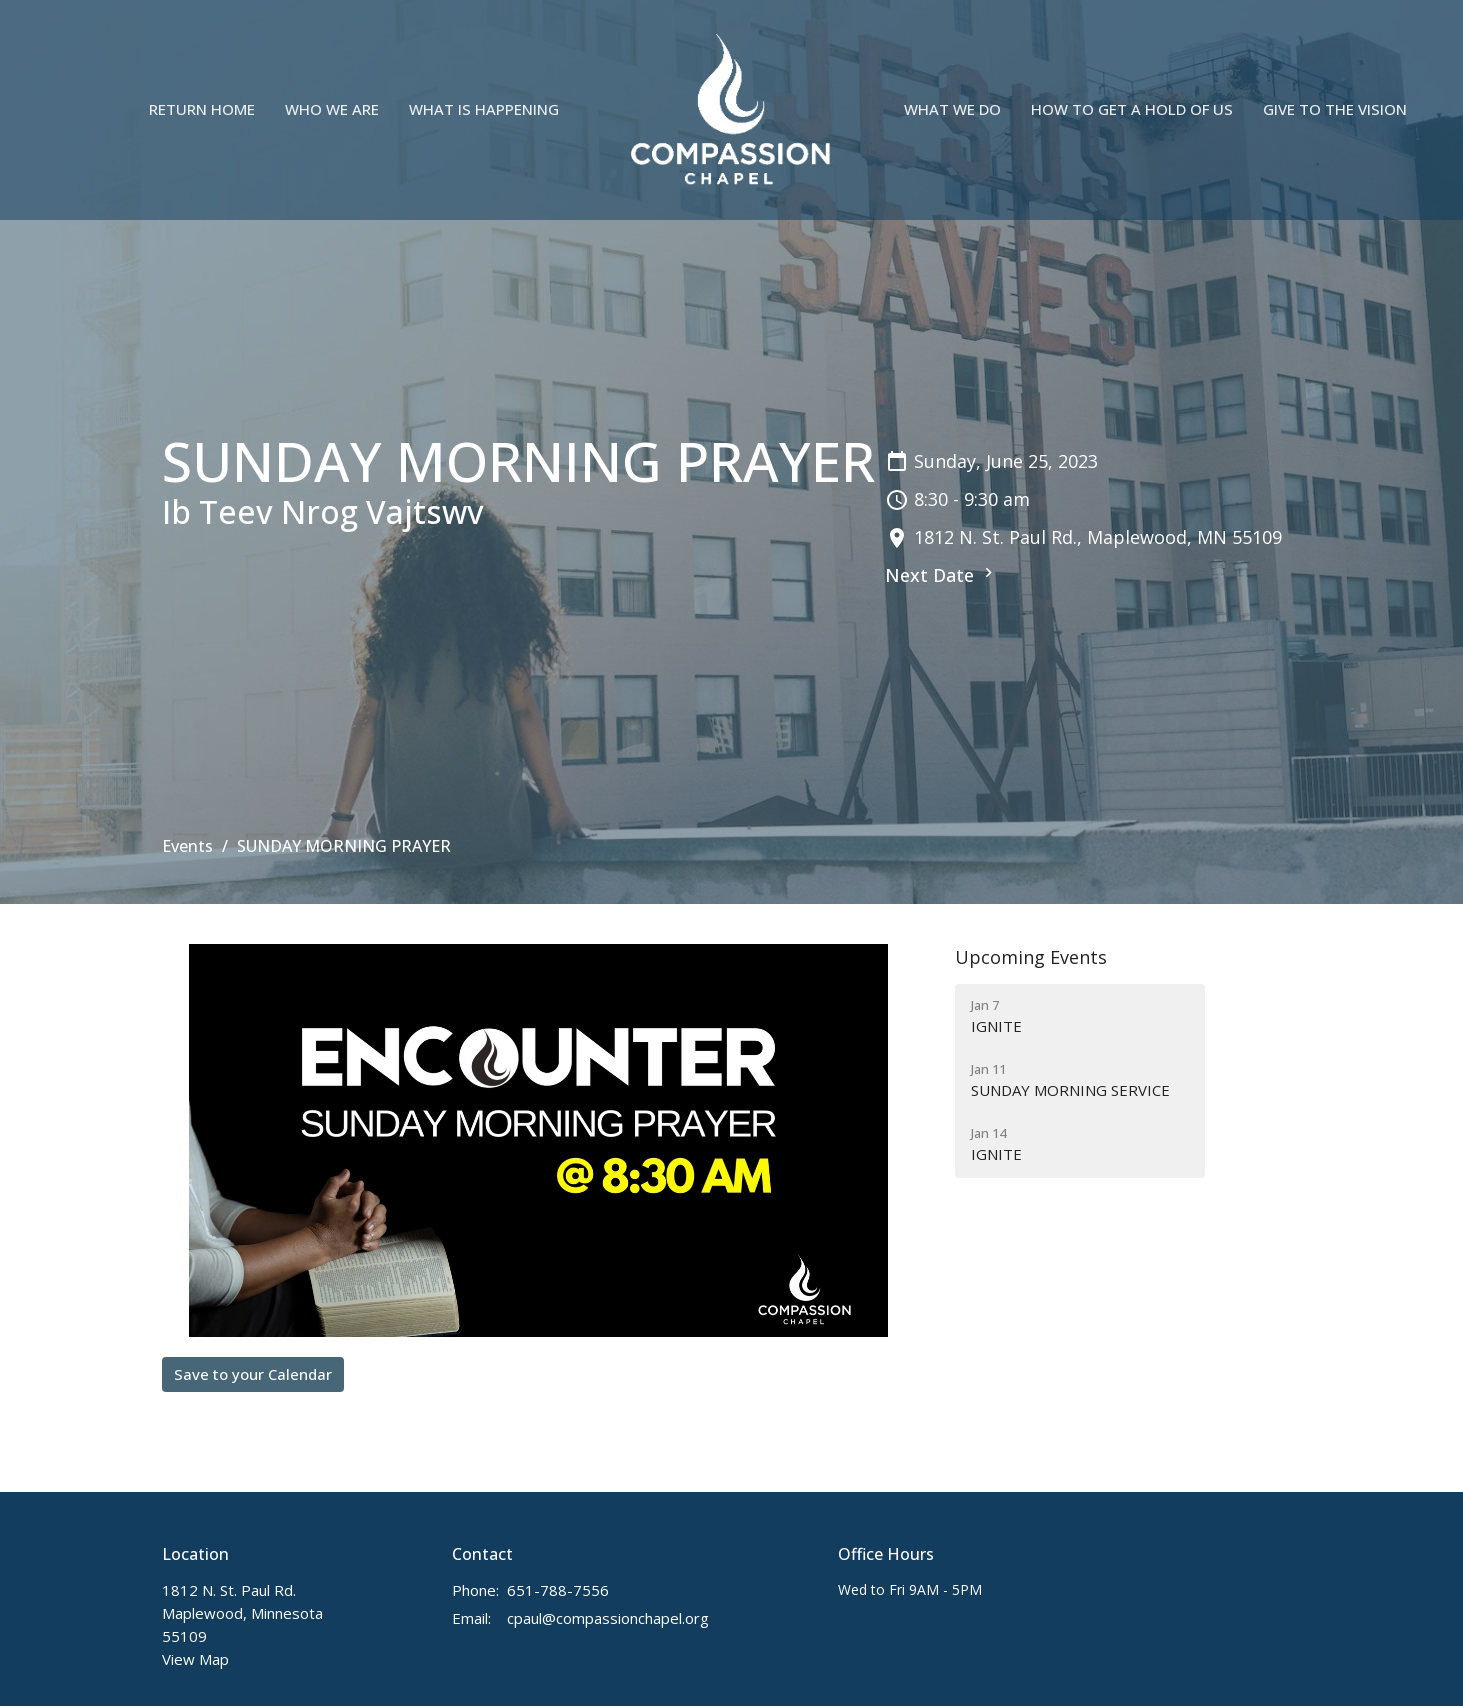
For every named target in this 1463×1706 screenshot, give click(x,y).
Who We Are (332, 109)
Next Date (941, 575)
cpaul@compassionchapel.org (608, 1618)
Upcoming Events (1031, 957)
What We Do (952, 109)
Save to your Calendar (253, 1374)
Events (187, 846)
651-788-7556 (558, 1590)
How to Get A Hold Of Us (1132, 109)
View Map (195, 1659)
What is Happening (484, 109)
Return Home (202, 109)
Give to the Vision (1335, 109)
